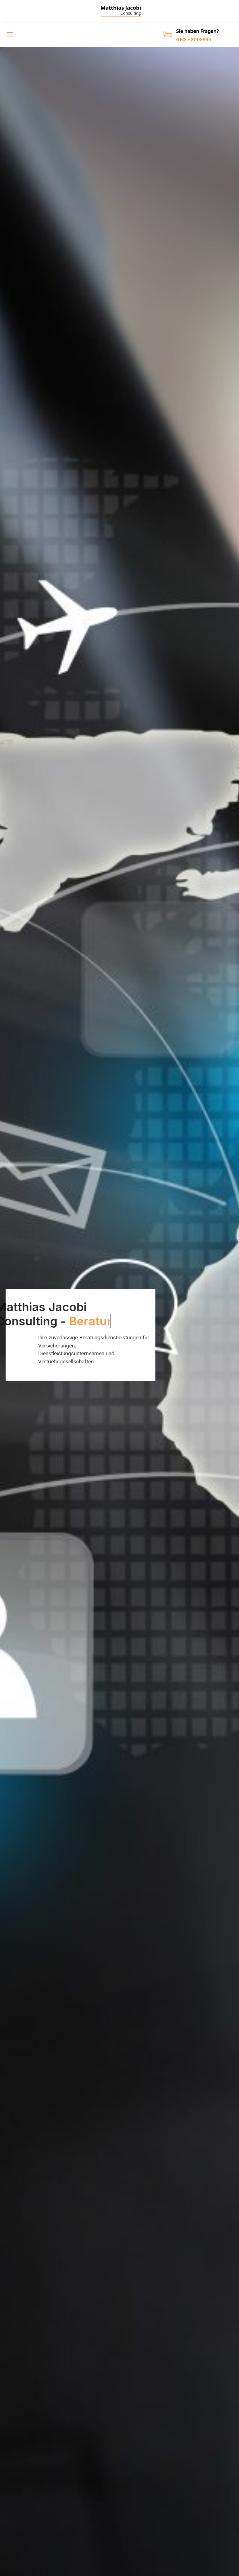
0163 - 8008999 (193, 39)
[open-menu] (9, 35)
